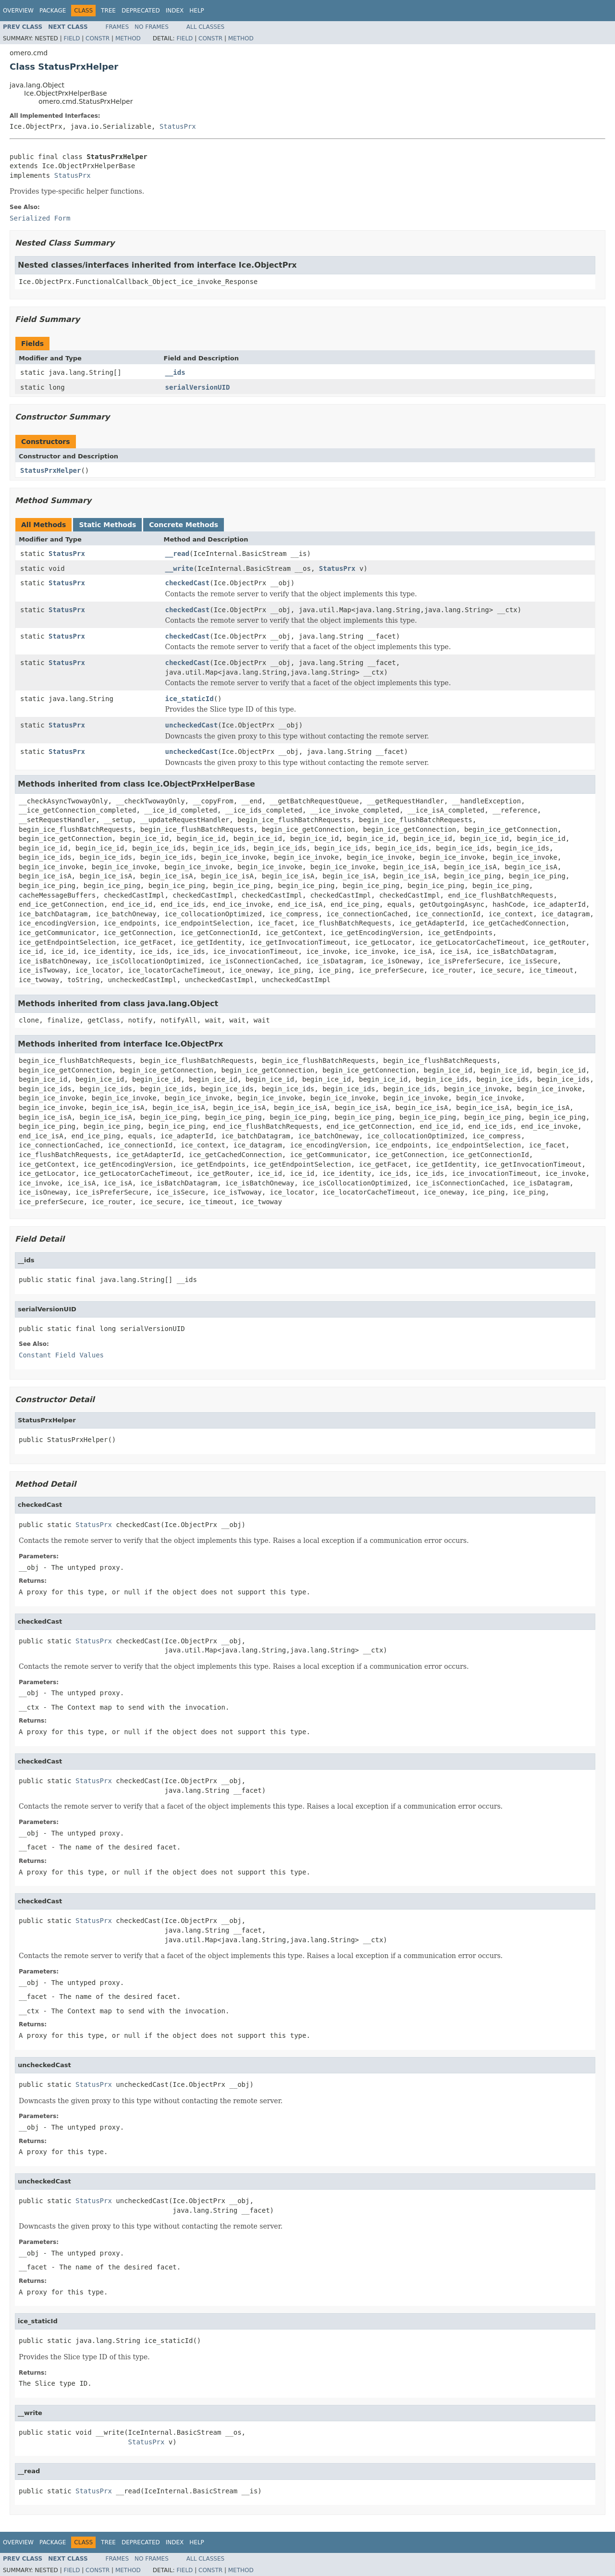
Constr (98, 38)
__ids (175, 372)
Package (52, 10)
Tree (108, 10)
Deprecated (141, 10)
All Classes (205, 27)
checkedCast (187, 583)
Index (175, 10)
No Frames (152, 27)
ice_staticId (189, 699)
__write (179, 568)
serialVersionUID (197, 387)
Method (128, 38)
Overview (18, 10)
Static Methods (107, 525)
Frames (117, 27)
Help (196, 10)
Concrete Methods (183, 525)
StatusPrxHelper (50, 470)
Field (71, 38)
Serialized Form (40, 218)
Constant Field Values (61, 1355)
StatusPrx (178, 126)
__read (177, 553)
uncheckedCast (191, 725)
